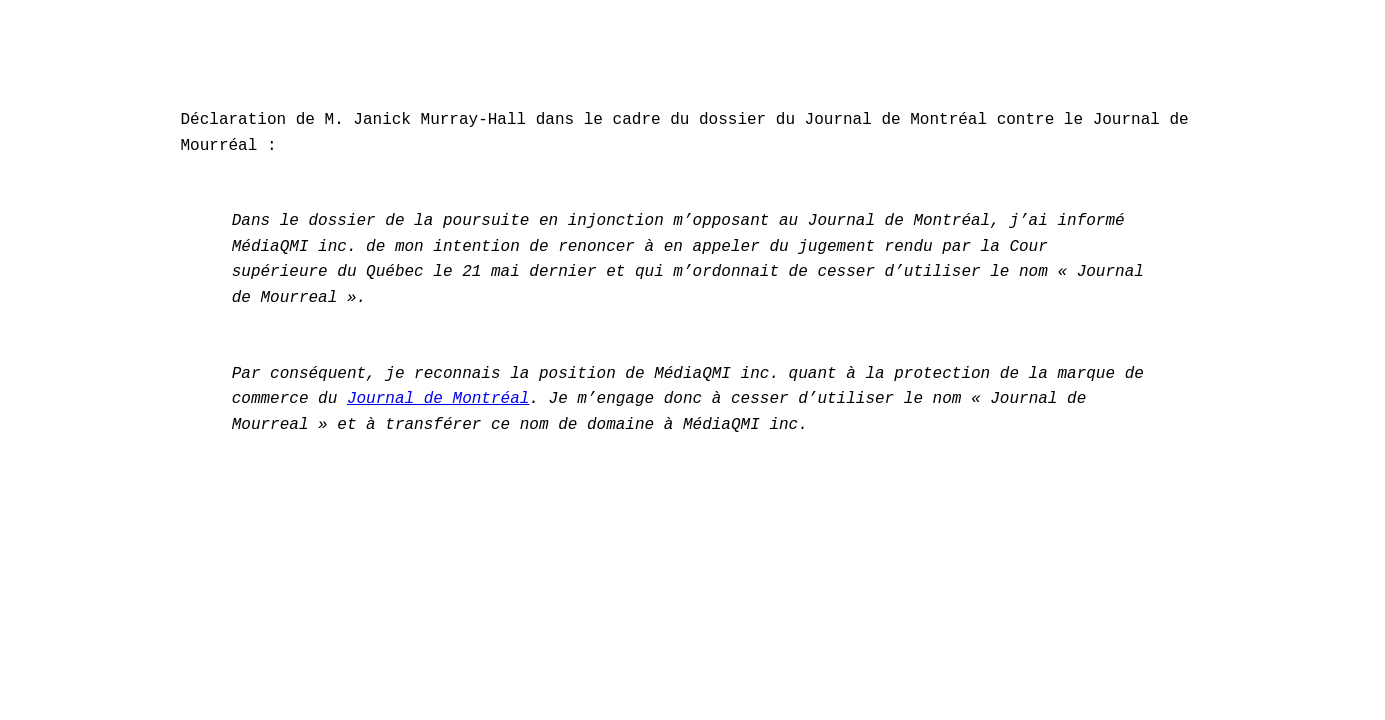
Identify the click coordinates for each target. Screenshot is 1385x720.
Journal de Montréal (438, 399)
